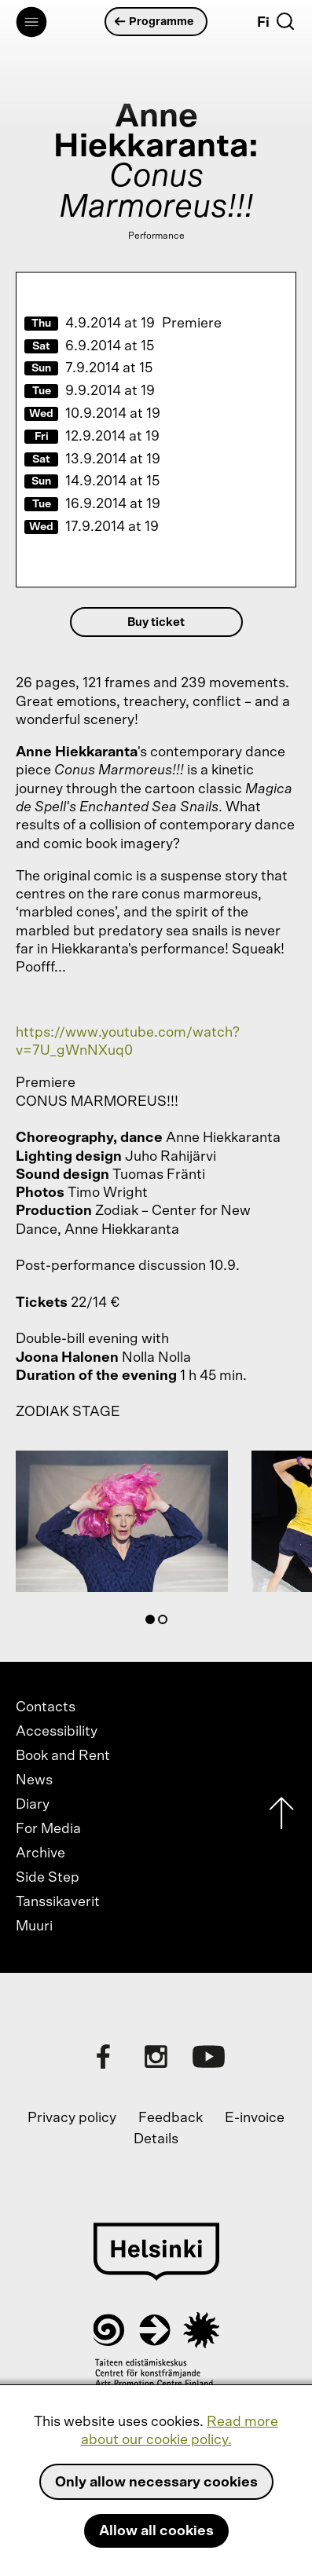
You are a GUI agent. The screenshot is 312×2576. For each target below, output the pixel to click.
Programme (155, 21)
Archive (40, 1853)
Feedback (170, 2118)
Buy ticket (156, 622)
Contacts (45, 1707)
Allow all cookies (156, 2531)
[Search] (285, 21)
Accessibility (56, 1732)
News (34, 1780)
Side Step (47, 1878)
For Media (48, 1829)
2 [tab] (166, 1622)
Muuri (34, 1926)
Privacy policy (72, 2118)
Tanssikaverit (58, 1902)
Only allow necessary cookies (156, 2482)
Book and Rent (63, 1756)
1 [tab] (153, 1622)
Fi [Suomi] (263, 23)
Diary (33, 1805)
